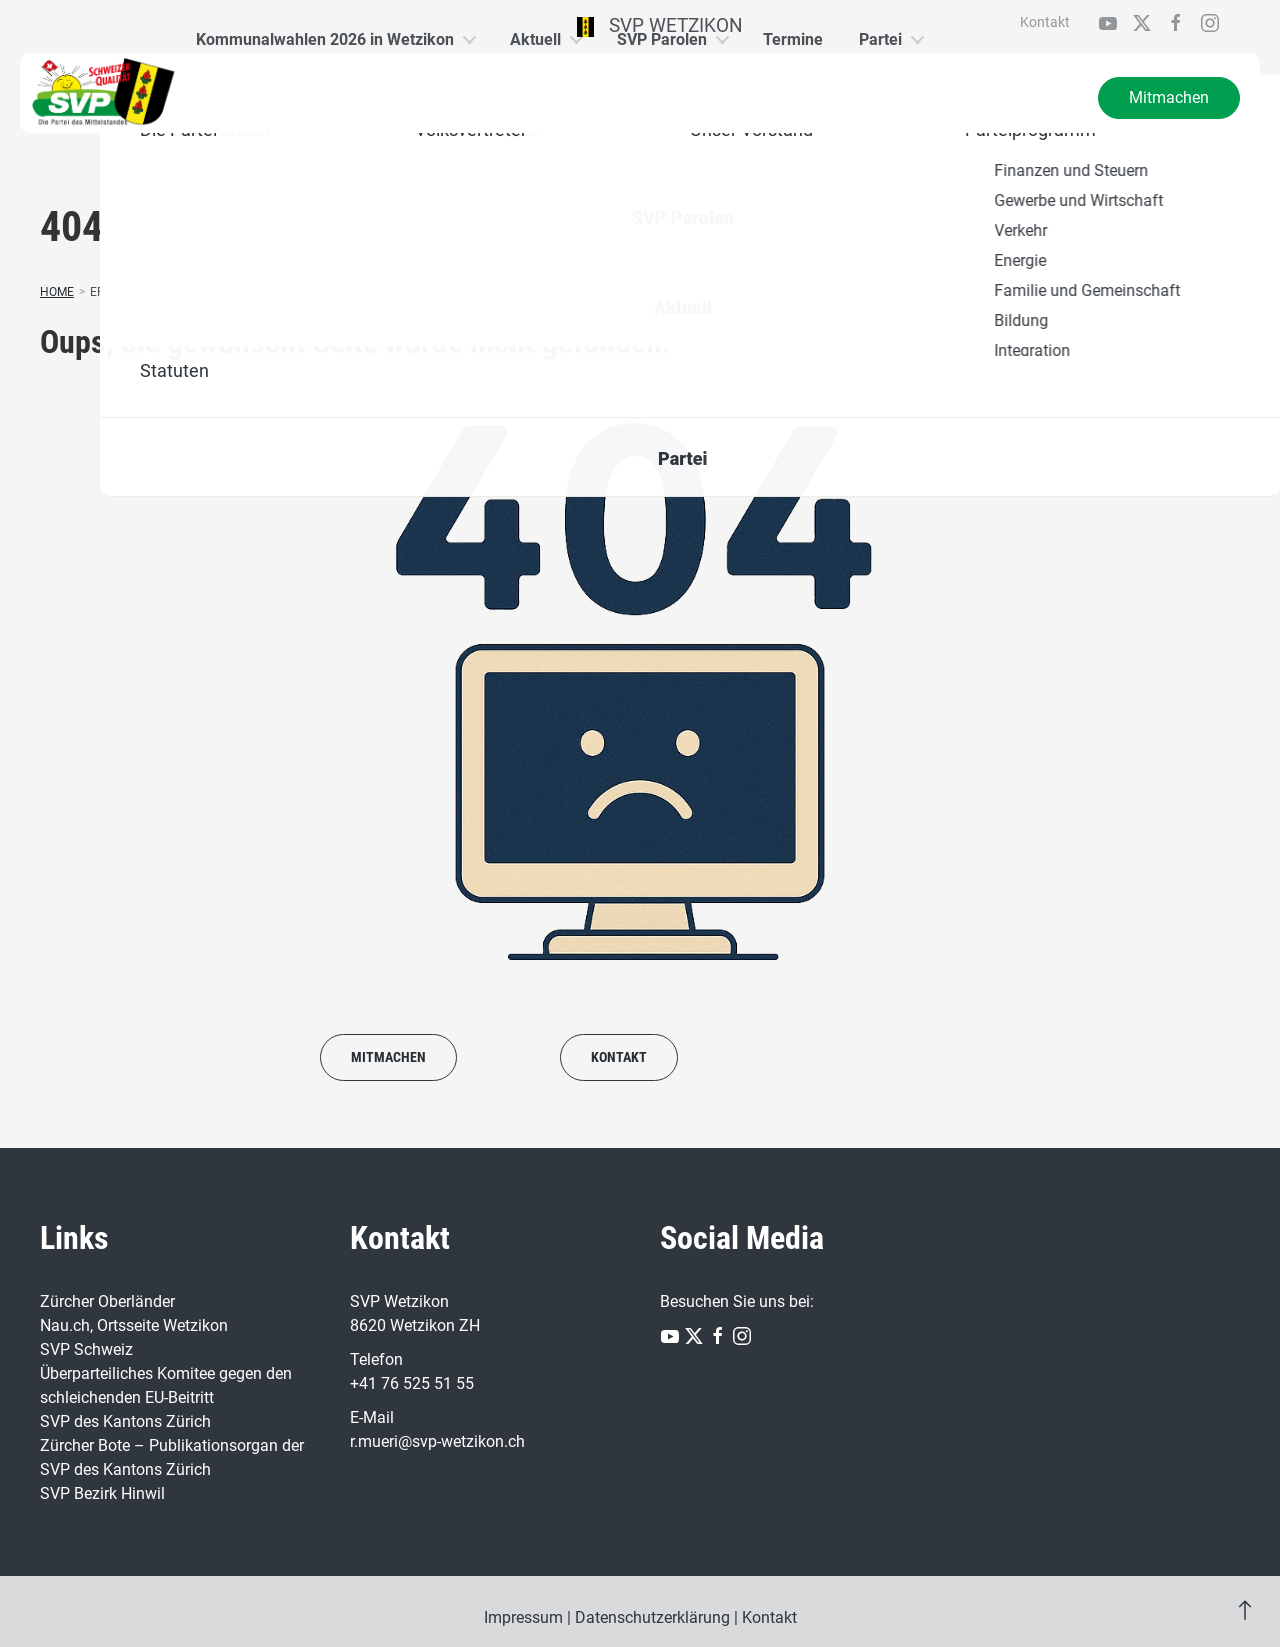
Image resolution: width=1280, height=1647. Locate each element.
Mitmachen (1169, 97)
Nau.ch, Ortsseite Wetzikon (134, 1325)
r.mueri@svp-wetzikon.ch (437, 1441)
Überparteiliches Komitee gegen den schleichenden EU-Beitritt (166, 1385)
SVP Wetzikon (660, 25)
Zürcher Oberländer (107, 1301)
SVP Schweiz (86, 1349)
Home (57, 292)
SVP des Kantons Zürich (125, 1421)
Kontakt (1045, 22)
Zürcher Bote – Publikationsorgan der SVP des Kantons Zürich (172, 1457)
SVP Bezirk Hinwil (102, 1493)
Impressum (523, 1617)
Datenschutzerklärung (652, 1617)
